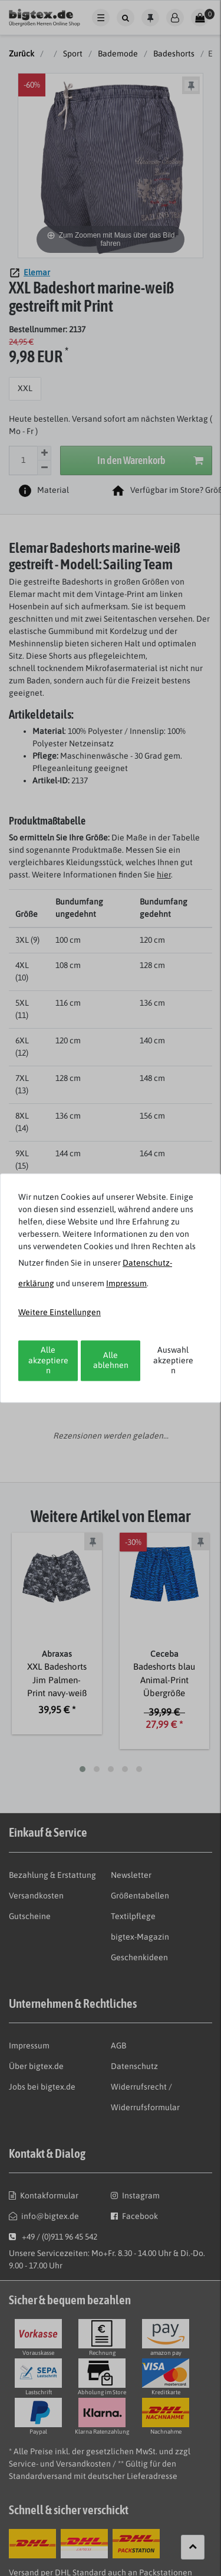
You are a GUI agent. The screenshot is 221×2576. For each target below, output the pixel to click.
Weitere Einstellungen (59, 1312)
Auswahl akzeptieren (173, 1360)
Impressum (126, 1283)
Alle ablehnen (110, 1360)
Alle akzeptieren (48, 1360)
